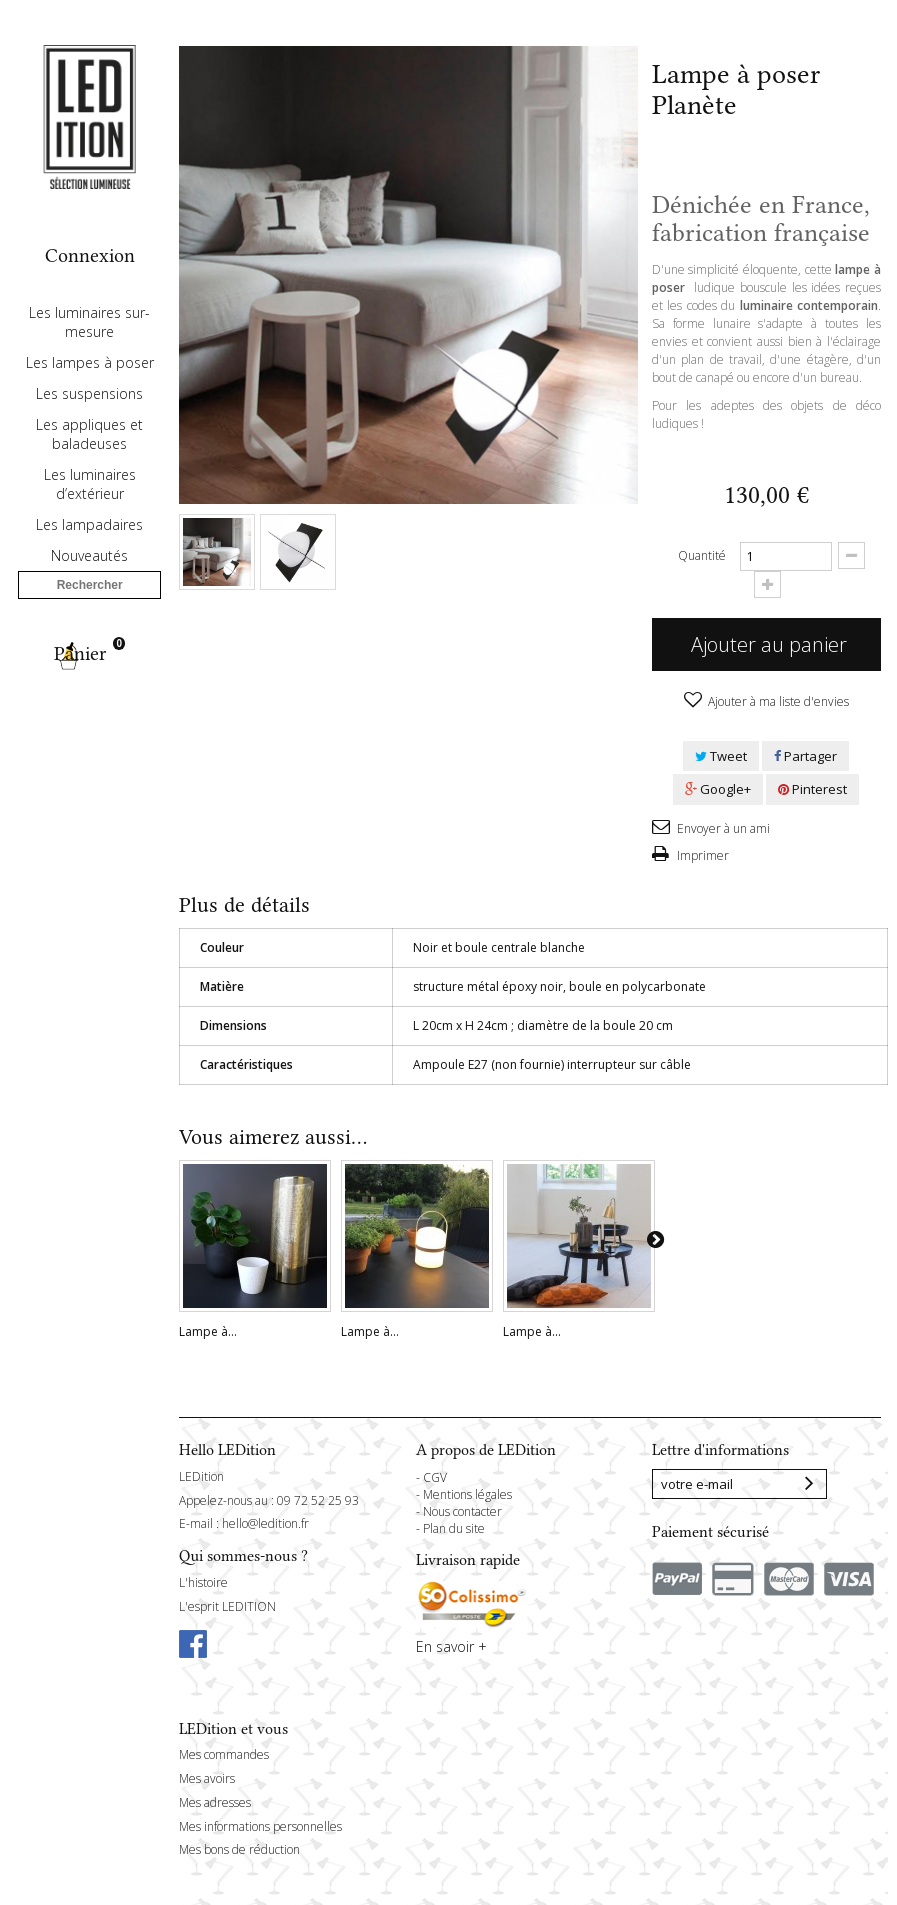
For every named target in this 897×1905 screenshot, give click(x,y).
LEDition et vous (233, 1729)
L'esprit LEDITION (227, 1606)
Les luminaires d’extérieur (90, 542)
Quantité (702, 555)
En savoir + (451, 1646)
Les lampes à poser (90, 420)
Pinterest (812, 789)
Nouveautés (89, 613)
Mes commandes (224, 1754)
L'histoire (203, 1582)
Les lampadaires (89, 582)
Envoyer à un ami (722, 828)
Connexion (90, 255)
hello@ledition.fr (265, 1523)
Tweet (721, 756)
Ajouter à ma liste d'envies (777, 701)
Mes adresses (215, 1802)
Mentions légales (467, 1494)
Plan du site (454, 1528)
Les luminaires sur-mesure (89, 380)
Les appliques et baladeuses (89, 492)
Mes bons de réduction (239, 1849)
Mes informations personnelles (260, 1826)
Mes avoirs (207, 1778)
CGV (435, 1477)
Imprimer (701, 855)
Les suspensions (89, 451)
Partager (805, 756)
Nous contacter (462, 1511)
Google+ (718, 789)
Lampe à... (208, 1331)
